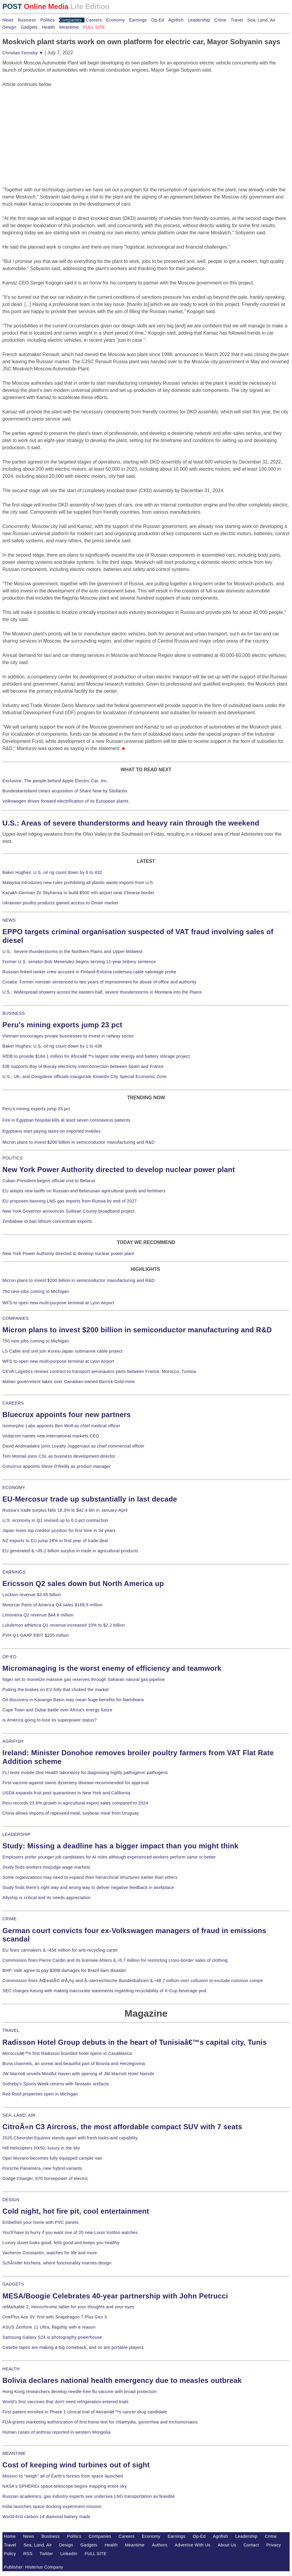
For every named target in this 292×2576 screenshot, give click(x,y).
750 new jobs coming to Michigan (35, 1291)
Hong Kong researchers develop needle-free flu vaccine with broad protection (79, 2391)
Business (27, 20)
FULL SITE (95, 2553)
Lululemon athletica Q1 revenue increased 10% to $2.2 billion (63, 1625)
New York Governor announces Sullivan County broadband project (68, 1211)
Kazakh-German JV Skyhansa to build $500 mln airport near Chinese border (78, 892)
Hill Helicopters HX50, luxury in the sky (41, 2148)
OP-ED (9, 1656)
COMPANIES (15, 1318)
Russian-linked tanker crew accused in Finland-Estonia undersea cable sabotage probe (89, 971)
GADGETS (13, 2284)
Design (9, 27)
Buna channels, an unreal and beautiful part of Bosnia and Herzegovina (73, 2063)
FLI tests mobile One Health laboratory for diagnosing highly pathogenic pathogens (85, 1772)
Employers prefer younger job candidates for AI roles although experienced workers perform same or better (109, 1857)
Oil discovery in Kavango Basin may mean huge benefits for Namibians (73, 1699)
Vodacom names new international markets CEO (50, 1435)
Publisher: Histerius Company (33, 2567)
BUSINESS (13, 1013)
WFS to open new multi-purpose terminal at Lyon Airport (58, 1302)
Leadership (199, 20)
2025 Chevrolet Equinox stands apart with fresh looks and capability (70, 2137)
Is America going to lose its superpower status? (49, 1720)
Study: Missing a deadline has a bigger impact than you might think (120, 1846)
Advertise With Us (192, 2545)
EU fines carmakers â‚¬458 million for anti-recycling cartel (60, 1950)
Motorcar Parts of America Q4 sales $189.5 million (52, 1604)
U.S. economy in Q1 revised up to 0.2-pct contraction (55, 1520)
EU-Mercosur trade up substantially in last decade (89, 1499)
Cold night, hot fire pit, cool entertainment (75, 2211)
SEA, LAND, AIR (19, 2115)
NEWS (9, 920)
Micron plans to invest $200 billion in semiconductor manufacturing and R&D (78, 1142)
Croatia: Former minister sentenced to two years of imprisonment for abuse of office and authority (99, 982)
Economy (115, 20)
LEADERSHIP (16, 1834)
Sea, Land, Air (261, 20)
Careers (94, 20)
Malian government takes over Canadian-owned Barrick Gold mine (68, 1381)
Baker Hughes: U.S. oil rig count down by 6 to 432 (52, 872)
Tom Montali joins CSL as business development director (58, 1456)
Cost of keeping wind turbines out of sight (76, 2465)
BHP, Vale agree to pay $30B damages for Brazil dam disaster (64, 1970)
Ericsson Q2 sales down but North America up (83, 1583)
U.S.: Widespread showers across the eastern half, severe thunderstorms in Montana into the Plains (102, 992)
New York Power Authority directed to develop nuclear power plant (118, 1169)
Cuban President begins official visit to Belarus (48, 1180)
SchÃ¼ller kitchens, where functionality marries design (56, 2263)
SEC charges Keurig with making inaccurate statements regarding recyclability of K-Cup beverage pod (104, 1990)
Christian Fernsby (22, 52)
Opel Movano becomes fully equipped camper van (52, 2158)
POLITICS (12, 1158)
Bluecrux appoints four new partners (66, 1415)
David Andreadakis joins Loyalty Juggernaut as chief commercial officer (73, 1446)
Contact (251, 2545)
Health (48, 27)
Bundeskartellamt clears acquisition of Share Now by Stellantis (64, 791)
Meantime (69, 27)
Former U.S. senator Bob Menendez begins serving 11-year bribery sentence (79, 961)
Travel (236, 20)
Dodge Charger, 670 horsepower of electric (45, 2178)
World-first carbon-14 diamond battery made (46, 2516)
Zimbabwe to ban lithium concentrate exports (47, 1221)
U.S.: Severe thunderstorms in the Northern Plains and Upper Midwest (72, 951)
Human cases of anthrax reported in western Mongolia (56, 2432)
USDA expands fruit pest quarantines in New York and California (66, 1792)
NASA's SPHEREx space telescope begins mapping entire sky (64, 2486)
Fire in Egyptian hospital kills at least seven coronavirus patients (66, 1120)
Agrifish (176, 20)
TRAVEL (10, 2030)
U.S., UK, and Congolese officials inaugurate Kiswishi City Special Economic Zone (84, 1076)
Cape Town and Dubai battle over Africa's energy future (57, 1709)
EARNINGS (14, 1572)
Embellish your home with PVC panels (40, 2222)
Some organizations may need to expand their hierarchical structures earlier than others (89, 1877)
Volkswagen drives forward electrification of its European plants (65, 801)
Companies (70, 20)
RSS (28, 2553)
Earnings (138, 20)
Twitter (46, 2553)
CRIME (9, 1918)
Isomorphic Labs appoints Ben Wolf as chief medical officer (61, 1425)
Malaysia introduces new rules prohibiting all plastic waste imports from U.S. (78, 882)
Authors (159, 2545)
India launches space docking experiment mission (52, 2506)
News (7, 20)
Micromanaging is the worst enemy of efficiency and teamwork (112, 1668)
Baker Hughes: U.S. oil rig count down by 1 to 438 (52, 1046)
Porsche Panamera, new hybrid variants (42, 2168)
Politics (47, 20)
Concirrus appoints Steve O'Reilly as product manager (56, 1466)
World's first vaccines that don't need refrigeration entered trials (65, 2401)
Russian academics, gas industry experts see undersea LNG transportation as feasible (88, 2496)
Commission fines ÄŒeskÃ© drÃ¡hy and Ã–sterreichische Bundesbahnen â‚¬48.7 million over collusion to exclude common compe (132, 1980)
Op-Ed (157, 20)
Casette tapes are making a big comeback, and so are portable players (73, 2347)
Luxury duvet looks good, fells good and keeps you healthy (60, 2242)
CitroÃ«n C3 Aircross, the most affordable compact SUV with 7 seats (122, 2127)
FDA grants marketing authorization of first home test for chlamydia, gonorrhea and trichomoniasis (100, 2422)
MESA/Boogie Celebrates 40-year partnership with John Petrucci (115, 2296)
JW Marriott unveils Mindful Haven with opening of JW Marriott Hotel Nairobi (78, 2073)
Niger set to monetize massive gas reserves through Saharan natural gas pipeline (83, 1679)
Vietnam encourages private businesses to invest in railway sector (68, 1036)
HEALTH (11, 2368)
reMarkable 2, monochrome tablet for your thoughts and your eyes (68, 2306)
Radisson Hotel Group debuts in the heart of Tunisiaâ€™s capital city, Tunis (134, 2042)
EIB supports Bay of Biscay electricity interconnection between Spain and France (83, 1066)
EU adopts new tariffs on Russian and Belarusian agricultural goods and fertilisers (83, 1190)
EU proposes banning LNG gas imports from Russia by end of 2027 (69, 1201)
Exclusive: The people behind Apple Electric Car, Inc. (55, 780)
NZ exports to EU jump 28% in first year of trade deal (55, 1540)
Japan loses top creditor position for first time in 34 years (59, 1530)
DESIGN (10, 2199)
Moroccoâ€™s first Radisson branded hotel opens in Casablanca (67, 2053)
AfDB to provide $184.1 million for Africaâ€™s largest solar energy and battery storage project (96, 1056)
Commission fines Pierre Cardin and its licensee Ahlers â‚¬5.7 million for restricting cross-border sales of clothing (115, 1960)
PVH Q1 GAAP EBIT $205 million (35, 1635)
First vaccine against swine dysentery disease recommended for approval (75, 1782)
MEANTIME (14, 2453)
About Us (227, 2545)
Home (10, 2536)
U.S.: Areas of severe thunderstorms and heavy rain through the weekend (130, 823)
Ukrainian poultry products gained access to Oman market (60, 902)
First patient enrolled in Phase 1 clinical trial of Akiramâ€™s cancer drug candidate (84, 2411)
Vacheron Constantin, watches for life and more (49, 2252)
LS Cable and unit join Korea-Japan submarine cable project (62, 1351)
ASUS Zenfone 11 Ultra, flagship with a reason (49, 2327)
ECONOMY (13, 1487)
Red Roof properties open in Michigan (40, 2094)
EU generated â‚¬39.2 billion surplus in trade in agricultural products (70, 1550)
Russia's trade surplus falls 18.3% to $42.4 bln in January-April (64, 1510)
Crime (220, 20)
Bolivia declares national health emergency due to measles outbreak (122, 2380)
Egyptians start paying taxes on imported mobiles (51, 1131)
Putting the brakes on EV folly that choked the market (55, 1689)
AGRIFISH (13, 1741)
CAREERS (13, 1403)
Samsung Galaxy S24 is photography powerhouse (52, 2337)
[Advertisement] (47, 125)
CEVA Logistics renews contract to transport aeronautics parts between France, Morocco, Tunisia (99, 1371)
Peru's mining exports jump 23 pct (62, 1025)
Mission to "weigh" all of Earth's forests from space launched (62, 2476)
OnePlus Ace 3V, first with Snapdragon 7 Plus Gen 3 (54, 2317)
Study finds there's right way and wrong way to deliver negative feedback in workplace (88, 1887)
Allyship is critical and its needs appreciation (46, 1897)
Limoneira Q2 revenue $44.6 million (37, 1615)
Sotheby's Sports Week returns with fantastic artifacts (55, 2083)
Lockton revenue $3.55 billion (31, 1594)
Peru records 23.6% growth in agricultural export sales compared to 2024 (75, 1803)
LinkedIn (68, 2553)
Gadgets (29, 27)
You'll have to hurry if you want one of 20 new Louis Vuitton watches (70, 2232)
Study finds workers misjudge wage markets (46, 1867)
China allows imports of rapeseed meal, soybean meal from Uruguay (70, 1813)
